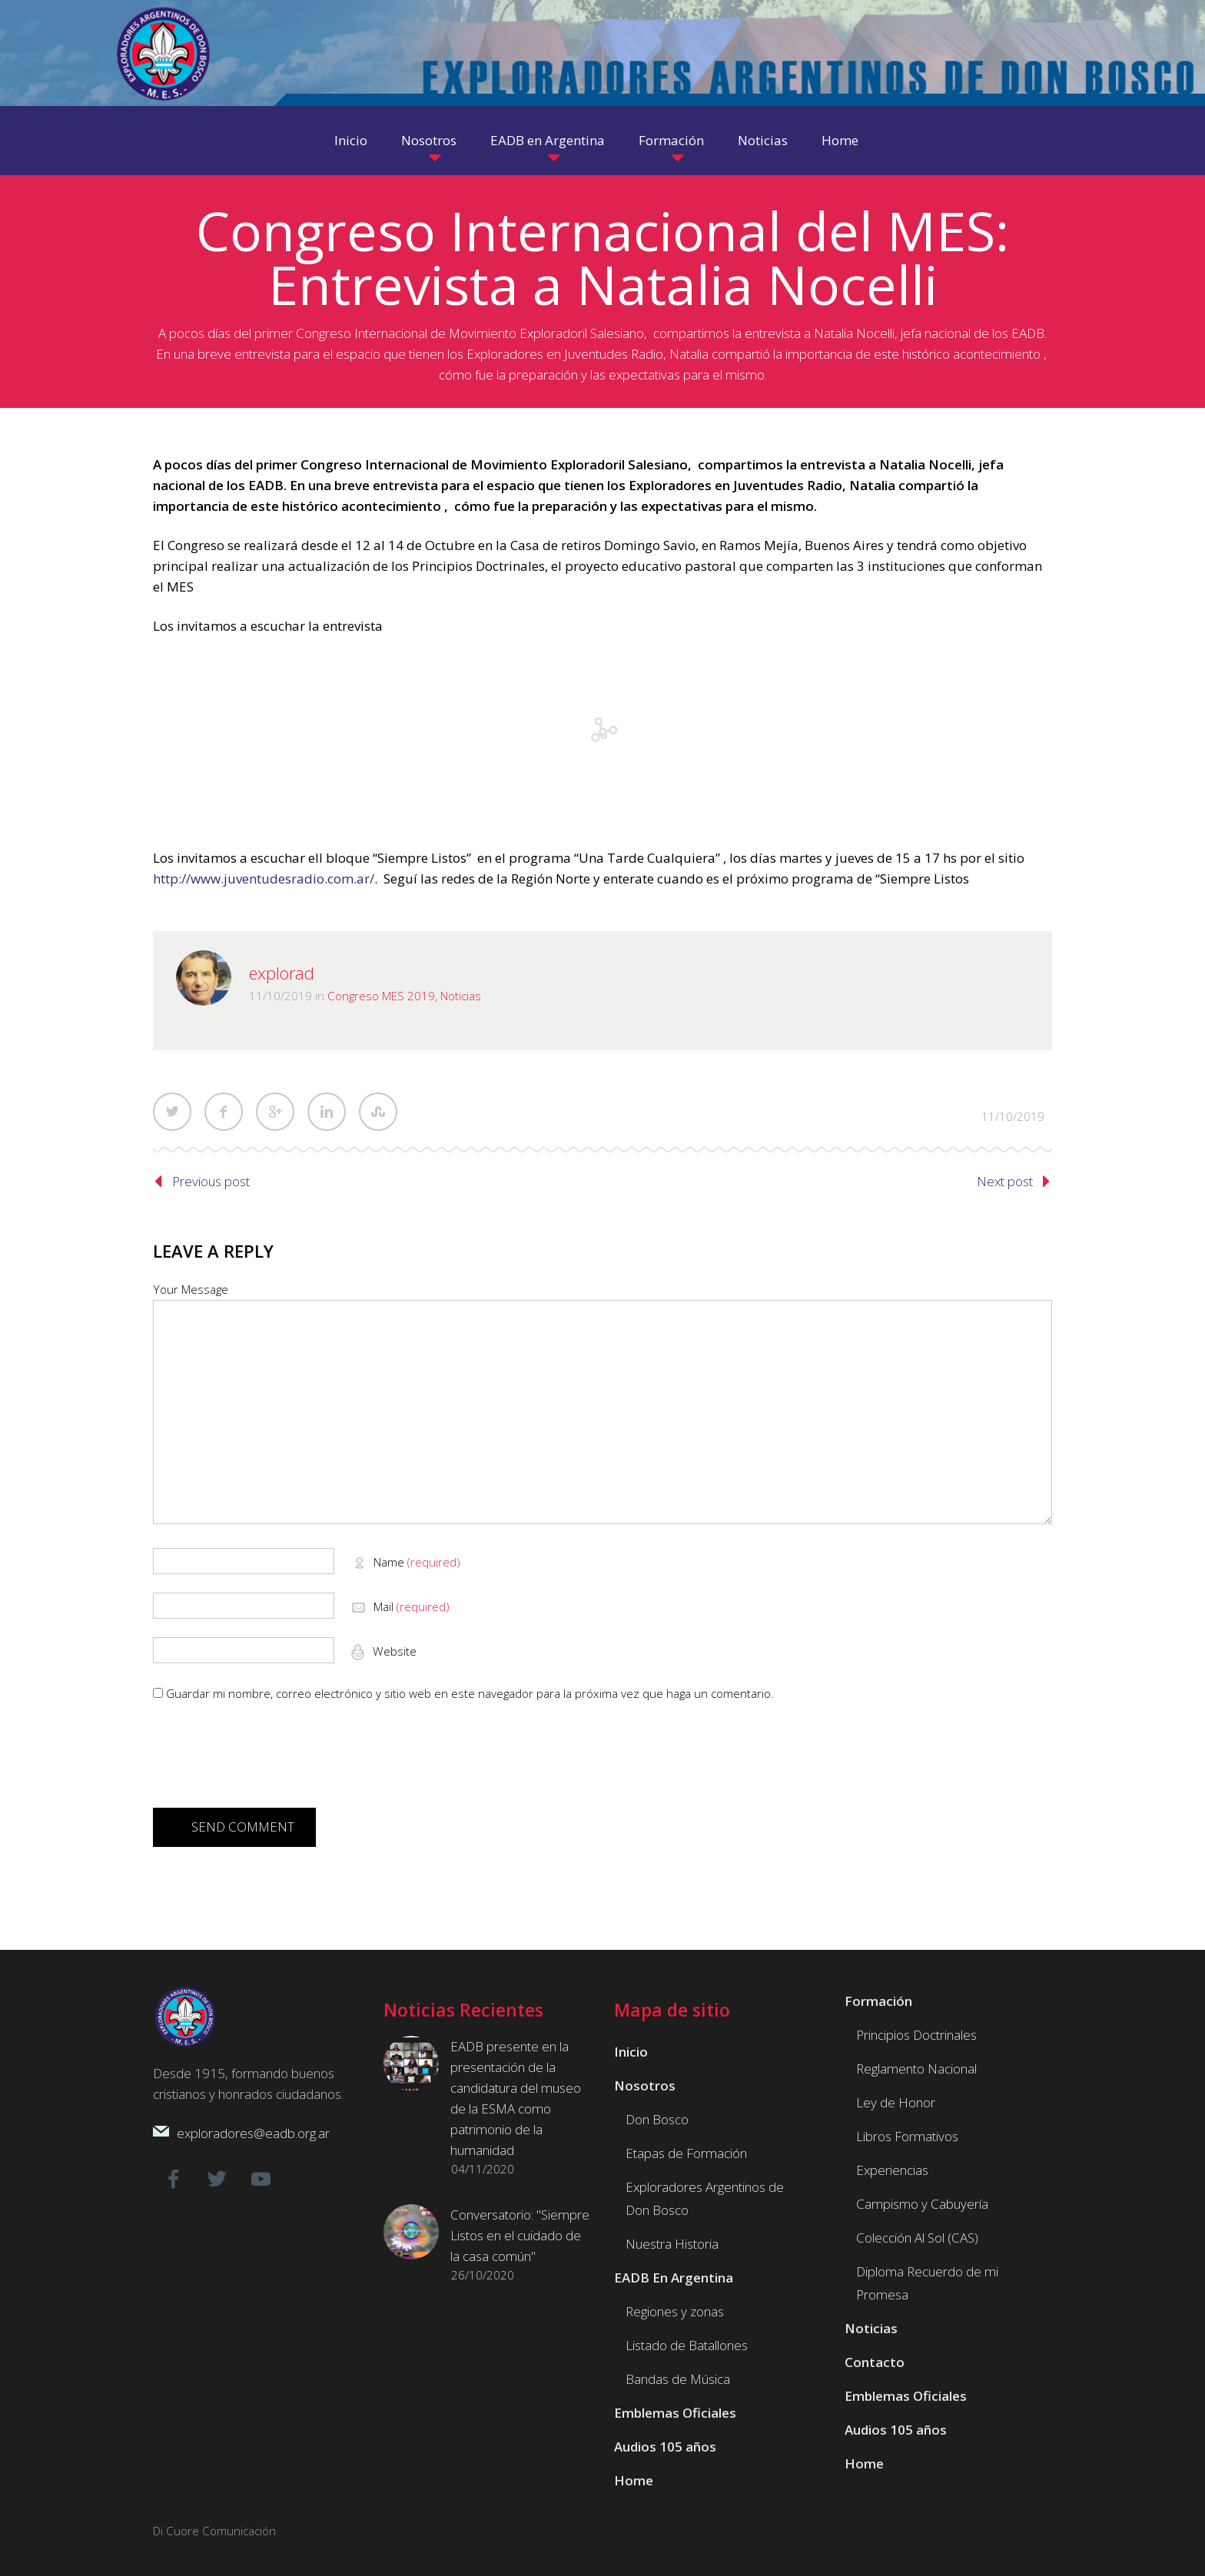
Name (416, 1562)
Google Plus (275, 1111)
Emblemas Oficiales (675, 2413)
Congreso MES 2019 (381, 995)
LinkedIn (326, 1111)
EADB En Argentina (673, 2277)
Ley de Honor (895, 2102)
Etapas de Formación (686, 2153)
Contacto (875, 2362)
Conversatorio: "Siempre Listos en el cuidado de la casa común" (519, 2235)
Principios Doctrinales (916, 2035)
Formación (671, 140)
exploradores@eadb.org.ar (253, 2133)
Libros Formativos (907, 2136)
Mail (411, 1606)
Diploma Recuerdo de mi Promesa (927, 2283)
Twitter (172, 1111)
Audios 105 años (665, 2446)
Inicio (350, 140)
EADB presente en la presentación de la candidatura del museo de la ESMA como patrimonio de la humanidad (515, 2098)
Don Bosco (657, 2119)
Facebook (223, 1111)
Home (840, 140)
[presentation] (270, 1760)
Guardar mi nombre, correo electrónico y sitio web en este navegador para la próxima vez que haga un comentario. (470, 1693)
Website (393, 1651)
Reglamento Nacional (916, 2068)
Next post (1005, 1181)
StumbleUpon (378, 1111)
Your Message (190, 1289)
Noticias (763, 140)
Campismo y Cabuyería (922, 2204)
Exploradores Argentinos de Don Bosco (705, 2198)
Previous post (211, 1181)
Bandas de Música (678, 2379)
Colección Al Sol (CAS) (917, 2237)
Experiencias (892, 2170)
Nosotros (428, 140)
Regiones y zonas (675, 2311)
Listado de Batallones (687, 2345)
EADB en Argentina (547, 140)
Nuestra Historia (672, 2244)
